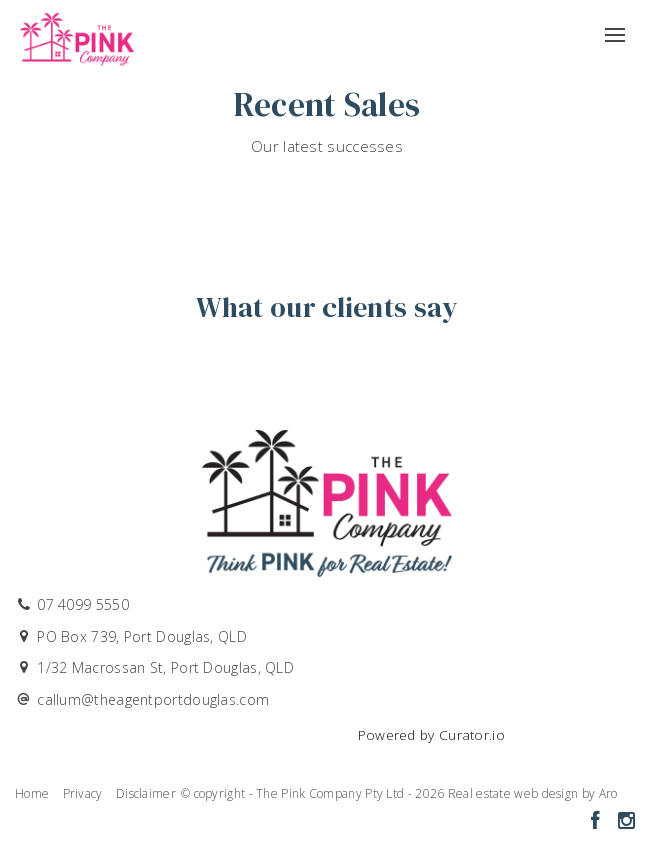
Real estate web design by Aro (533, 793)
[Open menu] (615, 28)
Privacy (83, 793)
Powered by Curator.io (431, 735)
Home (32, 793)
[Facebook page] (597, 821)
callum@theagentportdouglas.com (153, 699)
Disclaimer (146, 793)
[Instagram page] (626, 821)
